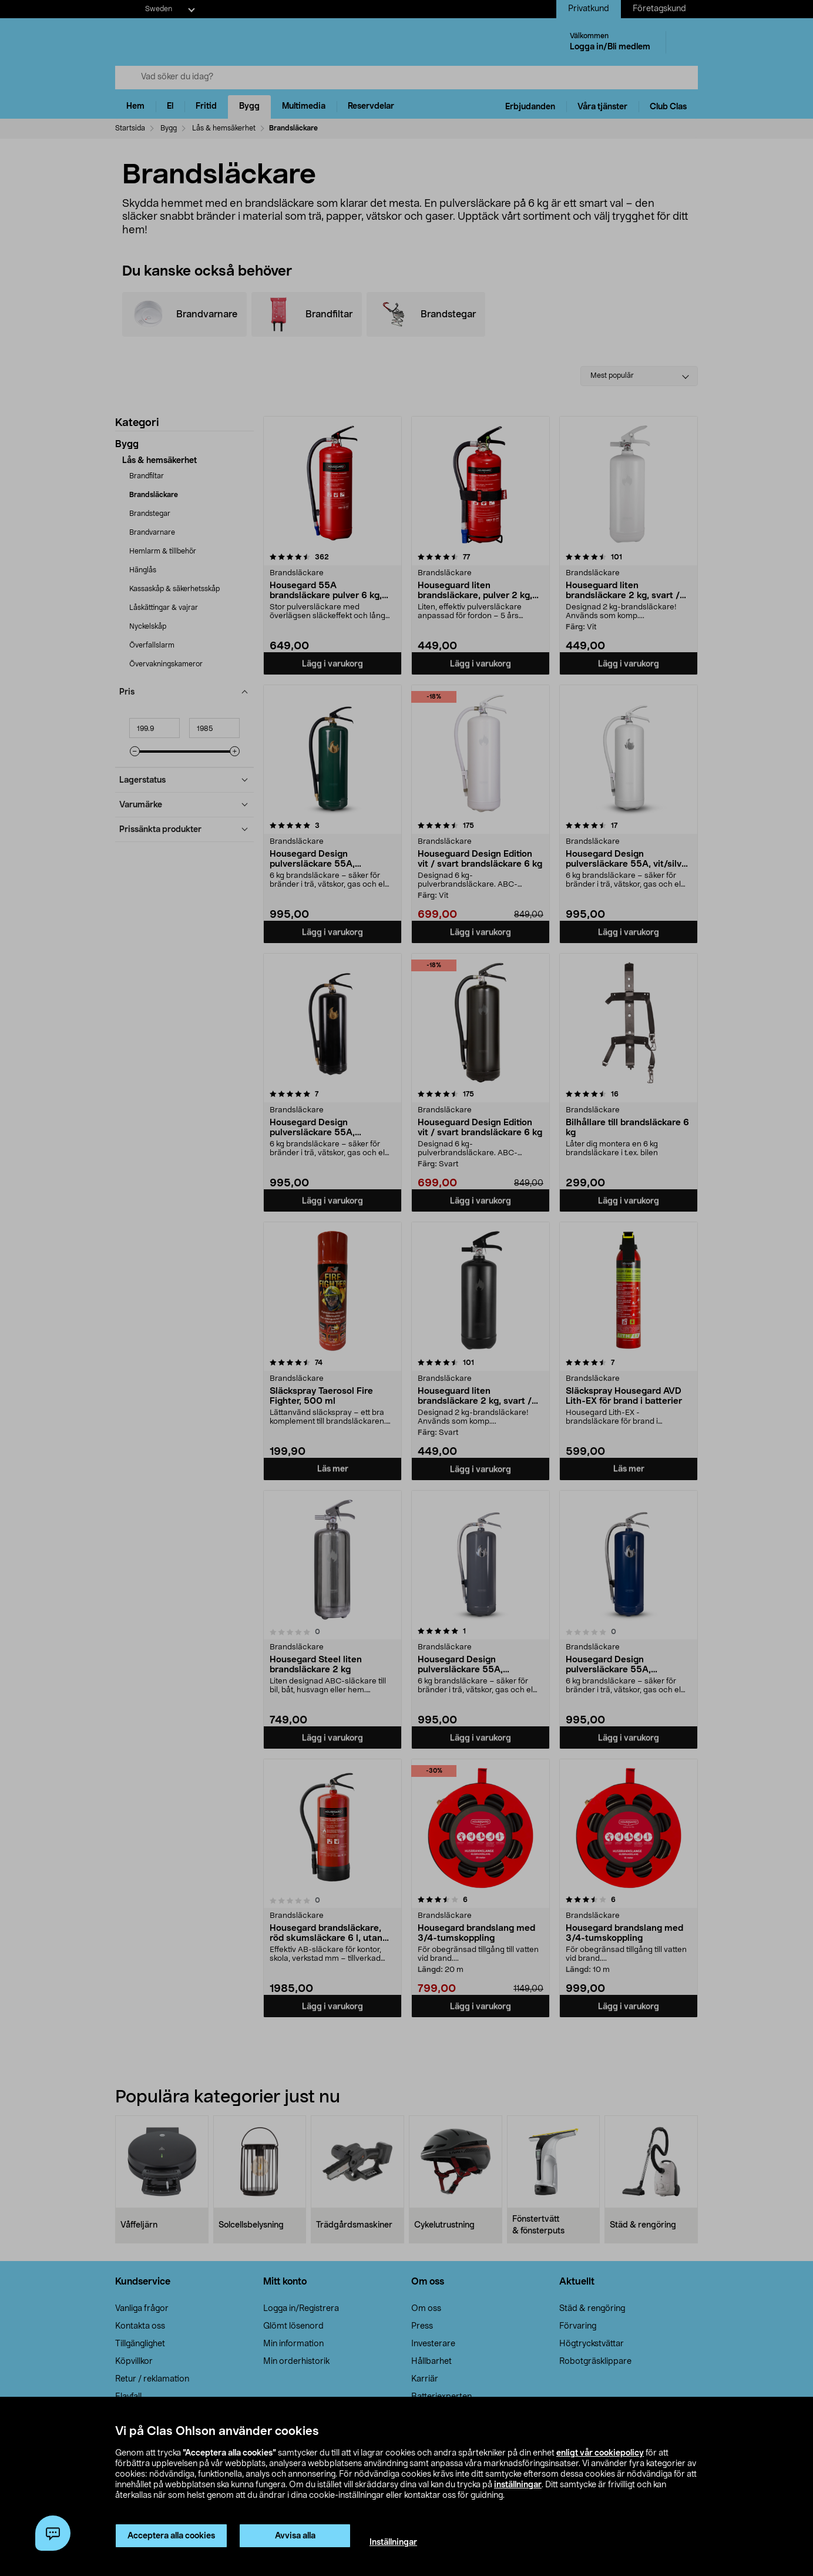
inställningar (518, 2485)
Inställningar (393, 2542)
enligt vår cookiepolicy (600, 2453)
